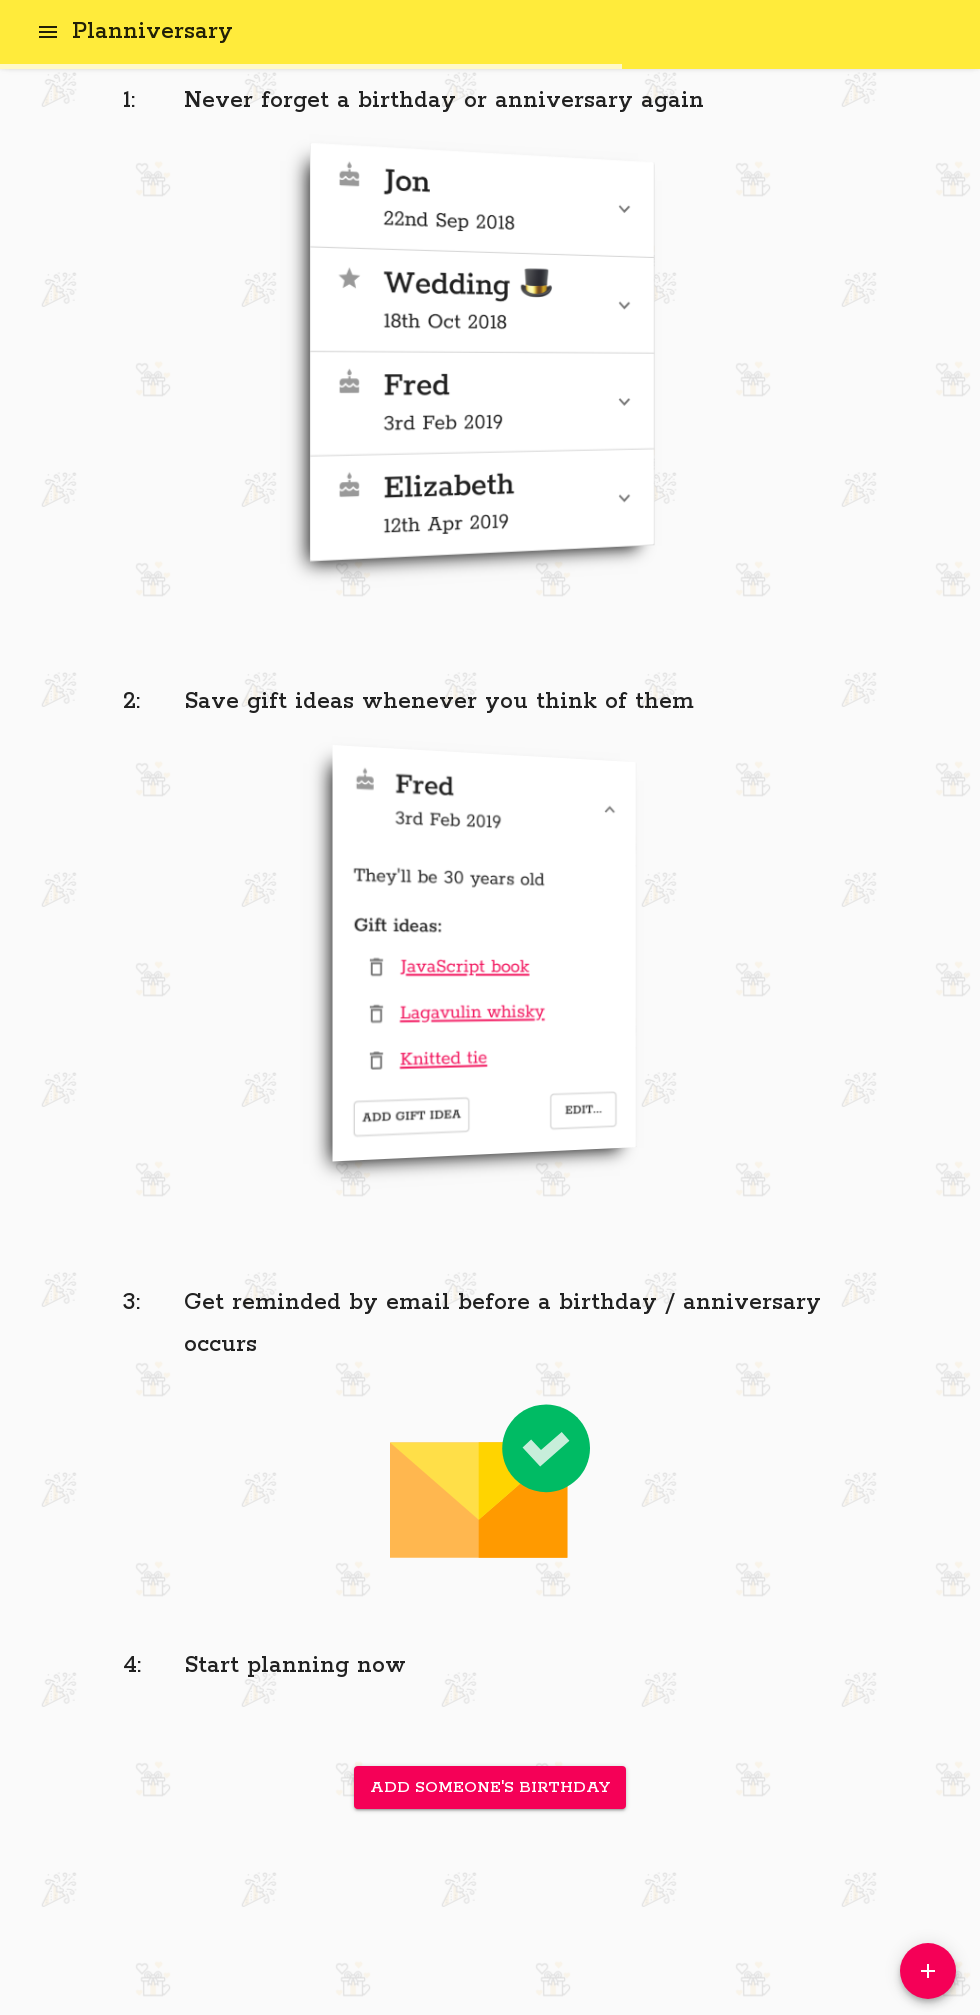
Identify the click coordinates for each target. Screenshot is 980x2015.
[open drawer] (48, 32)
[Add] (928, 1971)
